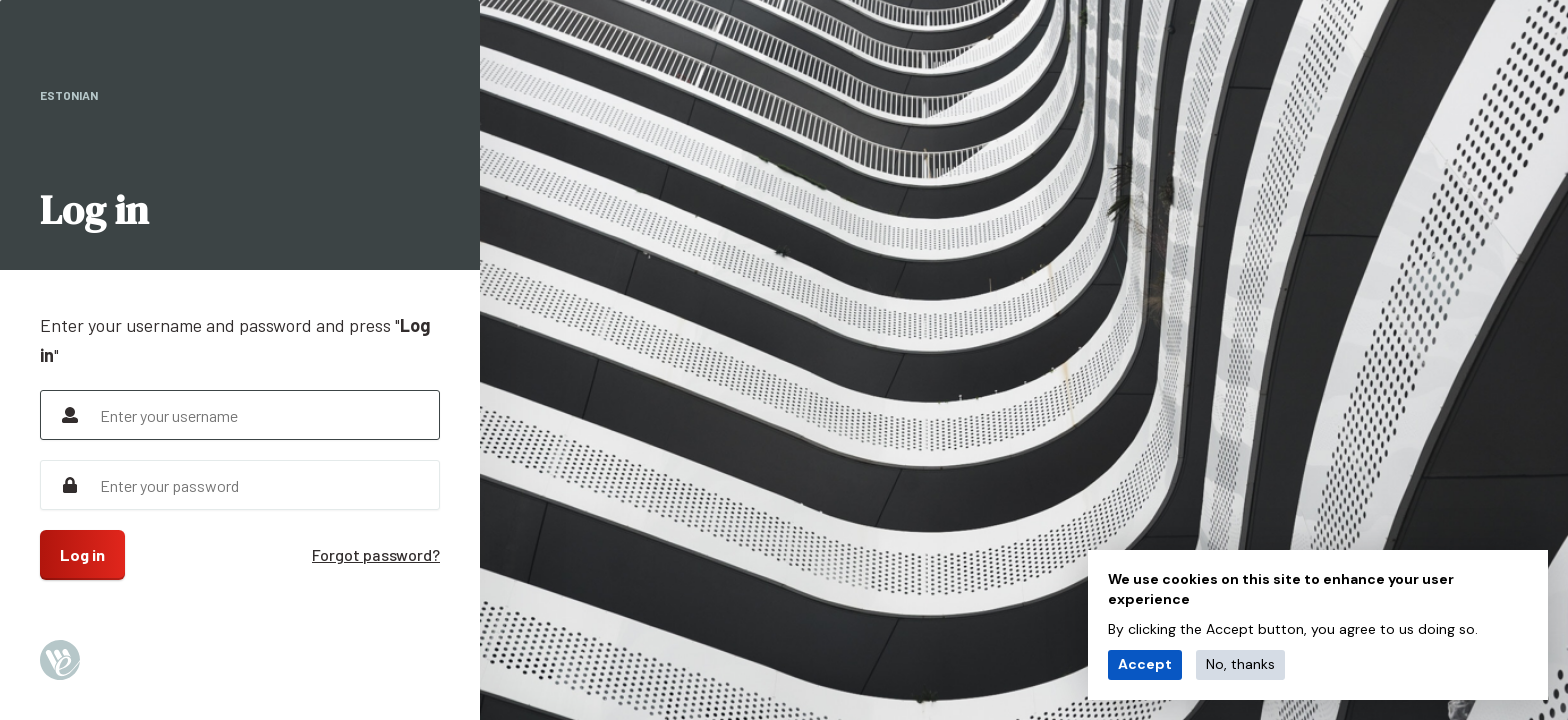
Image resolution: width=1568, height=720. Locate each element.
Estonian (69, 95)
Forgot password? (376, 554)
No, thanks (1240, 664)
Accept (1145, 664)
